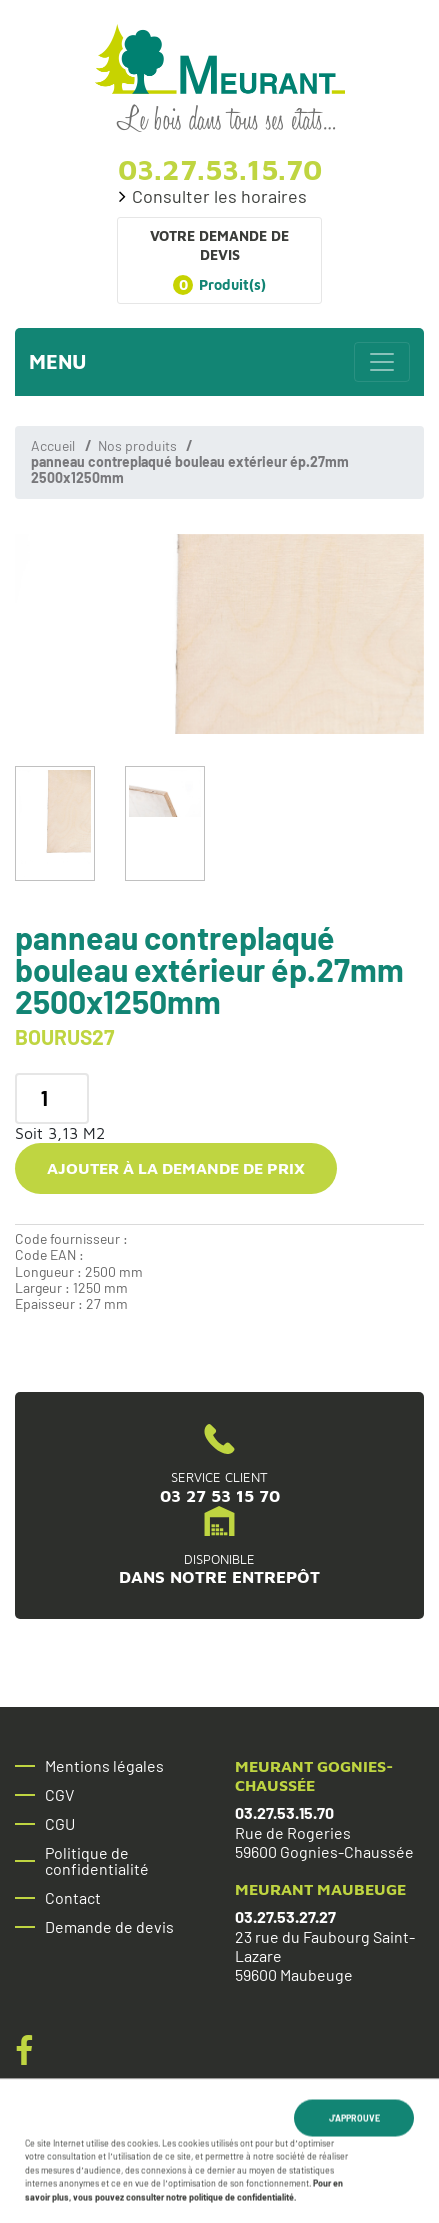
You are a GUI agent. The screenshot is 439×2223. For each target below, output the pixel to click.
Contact (73, 1898)
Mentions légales (104, 1766)
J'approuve (354, 2120)
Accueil (53, 445)
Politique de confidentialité (97, 1861)
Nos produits (137, 445)
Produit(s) (219, 285)
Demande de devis (109, 1927)
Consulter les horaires (219, 196)
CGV (59, 1795)
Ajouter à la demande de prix (176, 1168)
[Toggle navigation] (382, 362)
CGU (60, 1824)
